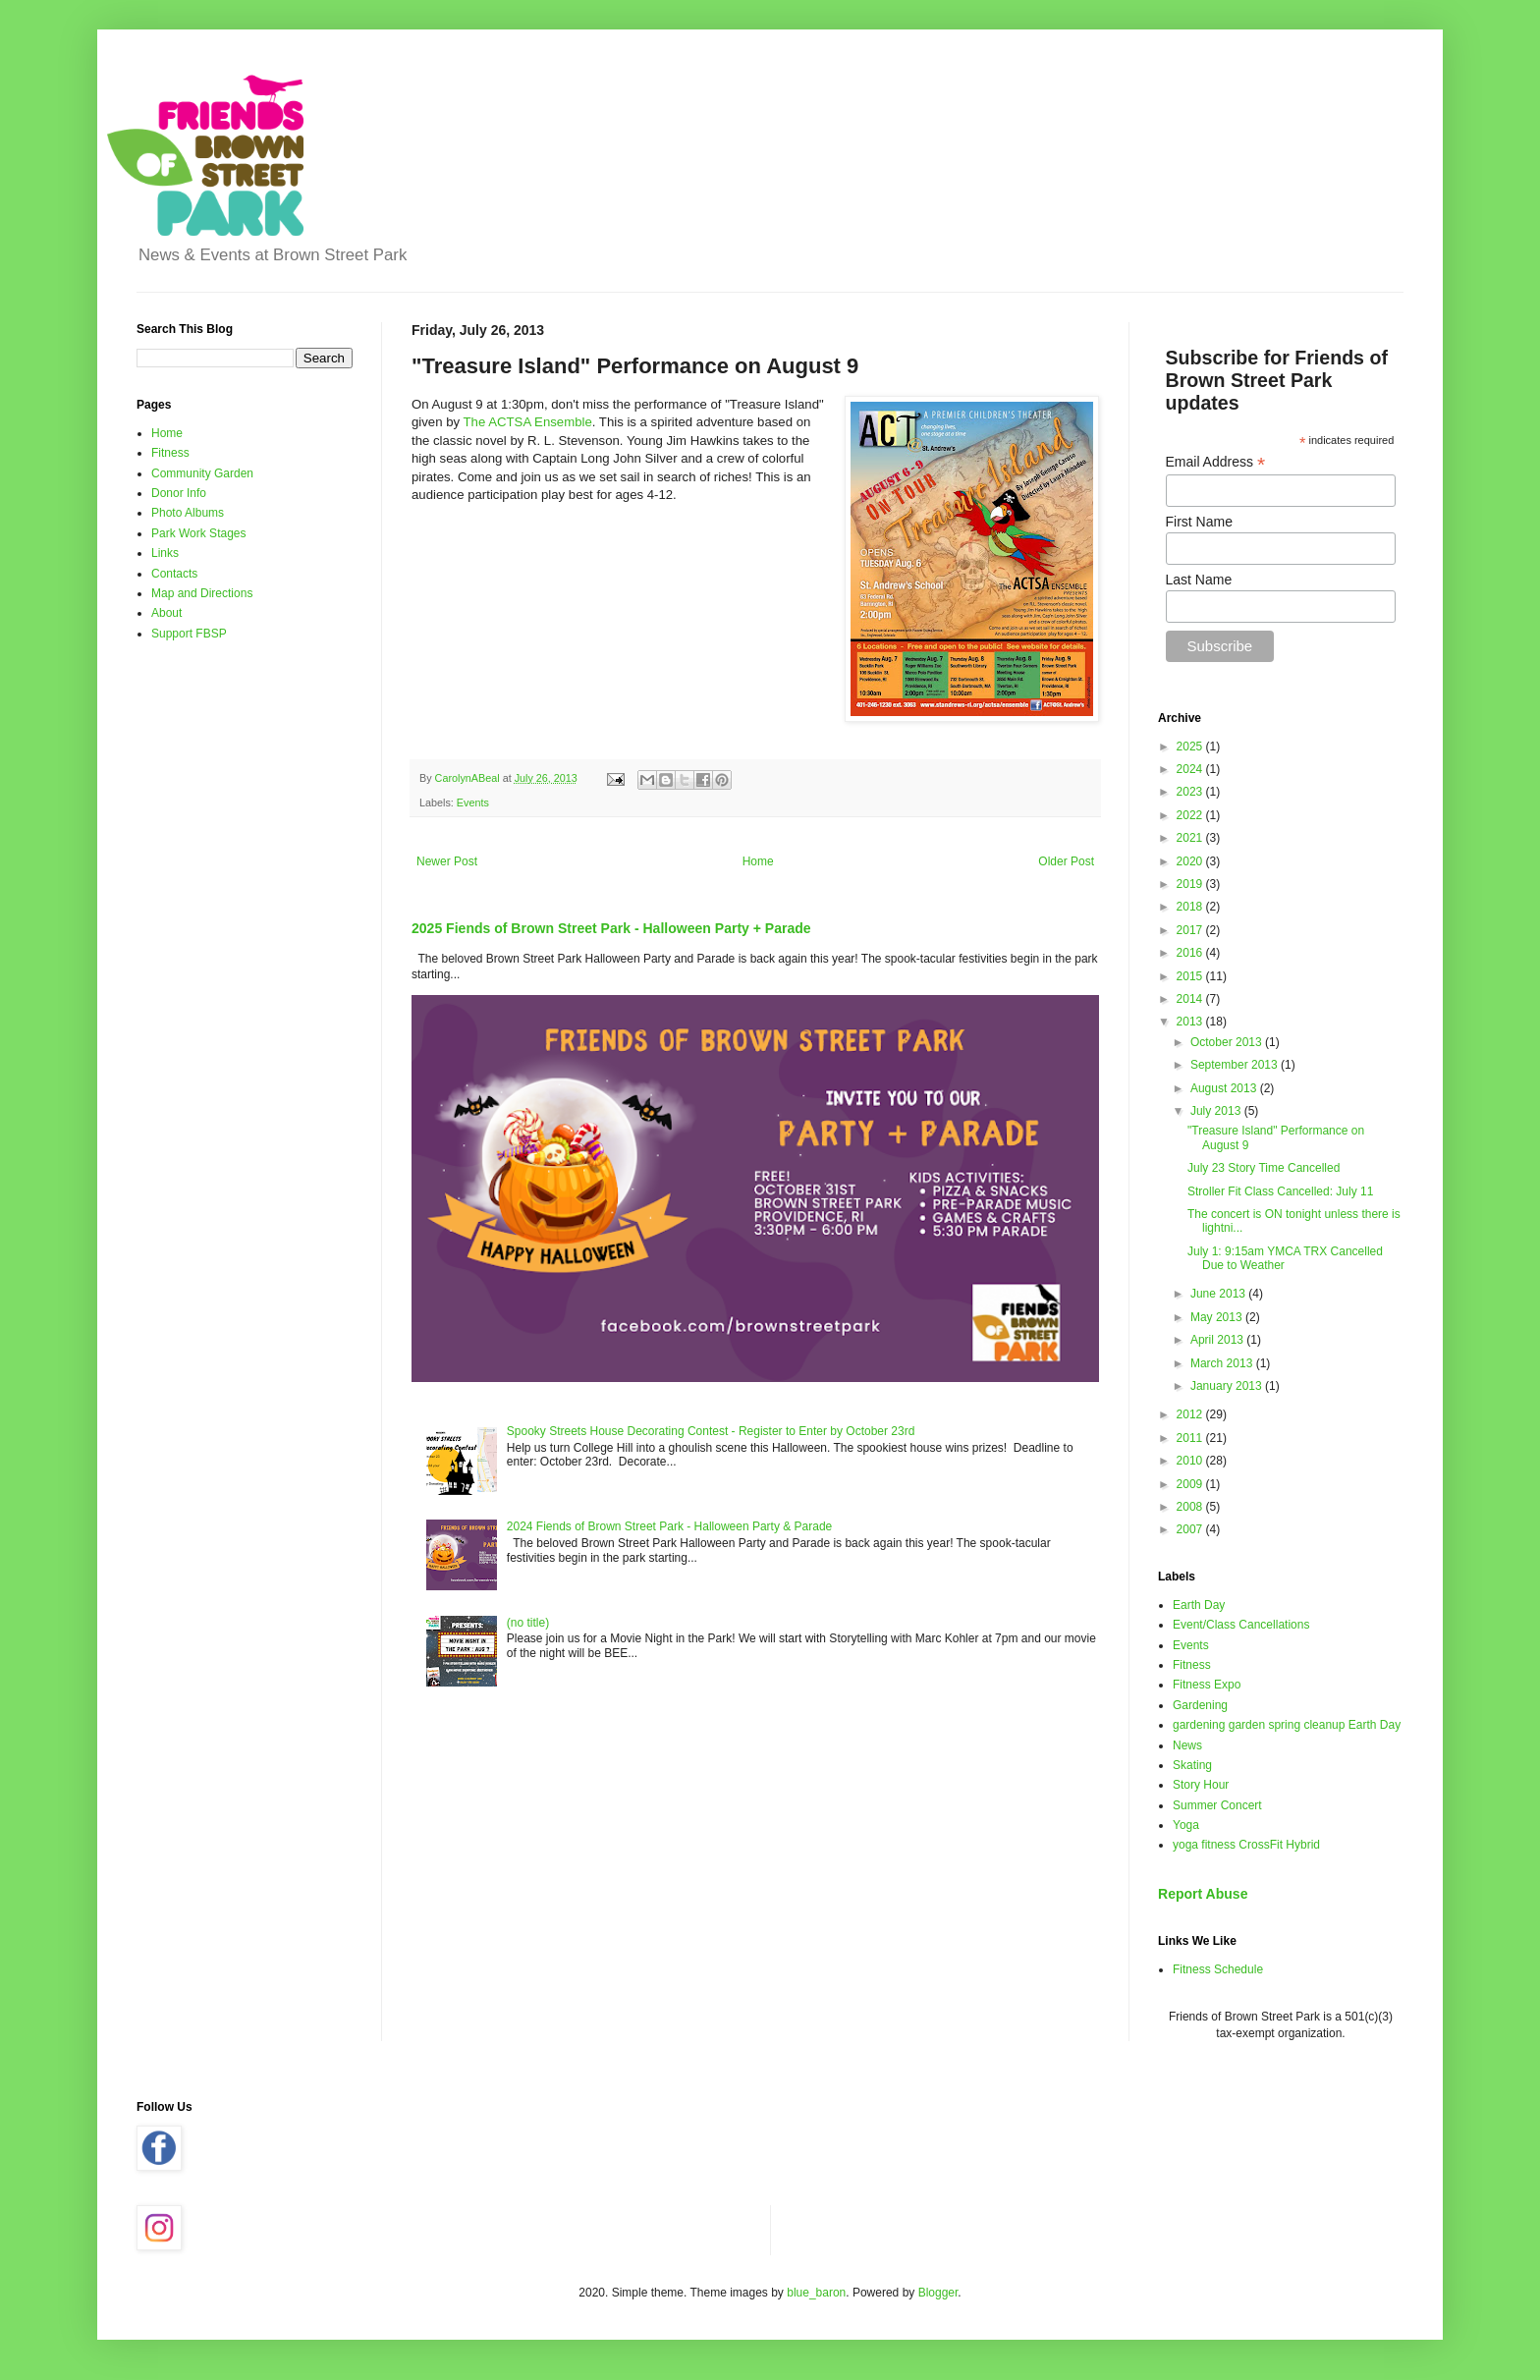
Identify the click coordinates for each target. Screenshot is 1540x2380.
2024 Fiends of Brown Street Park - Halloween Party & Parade (670, 1526)
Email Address (1216, 462)
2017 (1191, 930)
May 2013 (1217, 1317)
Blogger (938, 2292)
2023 (1191, 792)
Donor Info (178, 493)
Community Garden (202, 473)
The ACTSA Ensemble (528, 422)
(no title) (528, 1623)
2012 (1191, 1414)
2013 (1191, 1021)
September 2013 (1235, 1065)
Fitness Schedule (1218, 1969)
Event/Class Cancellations (1241, 1625)
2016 (1191, 953)
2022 (1191, 815)
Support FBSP (189, 633)
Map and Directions (201, 593)
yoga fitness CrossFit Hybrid (1246, 1845)
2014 (1191, 999)
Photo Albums (187, 513)
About (166, 613)
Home (758, 861)
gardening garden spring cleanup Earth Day (1287, 1725)
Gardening (1200, 1705)
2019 (1191, 884)
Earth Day (1199, 1605)
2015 (1191, 976)
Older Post (1066, 861)
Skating (1192, 1765)
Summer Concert (1217, 1805)
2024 (1191, 769)
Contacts (174, 574)
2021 (1191, 838)
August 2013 (1225, 1088)
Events (473, 802)
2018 (1191, 906)
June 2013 (1219, 1294)
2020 (1191, 861)
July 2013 (1217, 1111)
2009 (1191, 1484)
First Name (1199, 521)
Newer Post (446, 861)
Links (165, 553)
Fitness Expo (1206, 1684)
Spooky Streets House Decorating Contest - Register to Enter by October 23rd (711, 1431)
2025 (1191, 746)
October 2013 (1227, 1042)
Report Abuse (1202, 1894)
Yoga (1186, 1825)
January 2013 (1227, 1386)
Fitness (170, 453)
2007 (1191, 1529)
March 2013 (1223, 1363)
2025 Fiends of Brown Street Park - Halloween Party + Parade (611, 928)
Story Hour (1201, 1785)
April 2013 (1218, 1340)
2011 (1191, 1438)
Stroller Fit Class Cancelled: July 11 (1280, 1191)
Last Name (1199, 579)
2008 (1191, 1507)
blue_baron (816, 2292)
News (1187, 1745)
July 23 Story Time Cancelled (1263, 1168)
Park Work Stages (198, 533)
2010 (1191, 1460)
